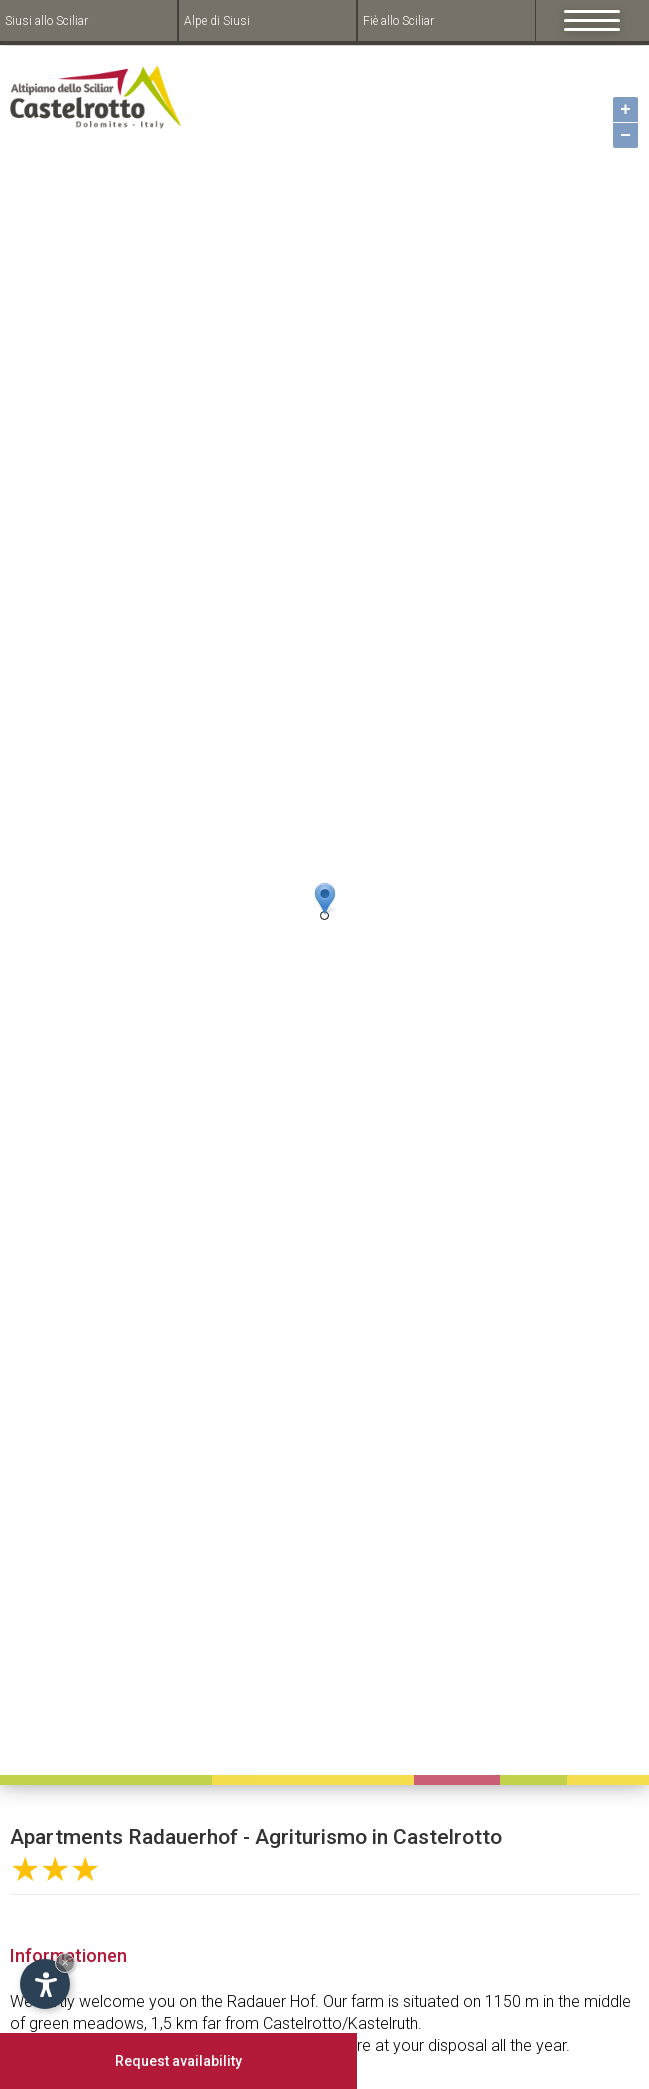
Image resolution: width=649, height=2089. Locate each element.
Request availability (178, 2061)
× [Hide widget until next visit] (65, 1962)
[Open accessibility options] (45, 1984)
